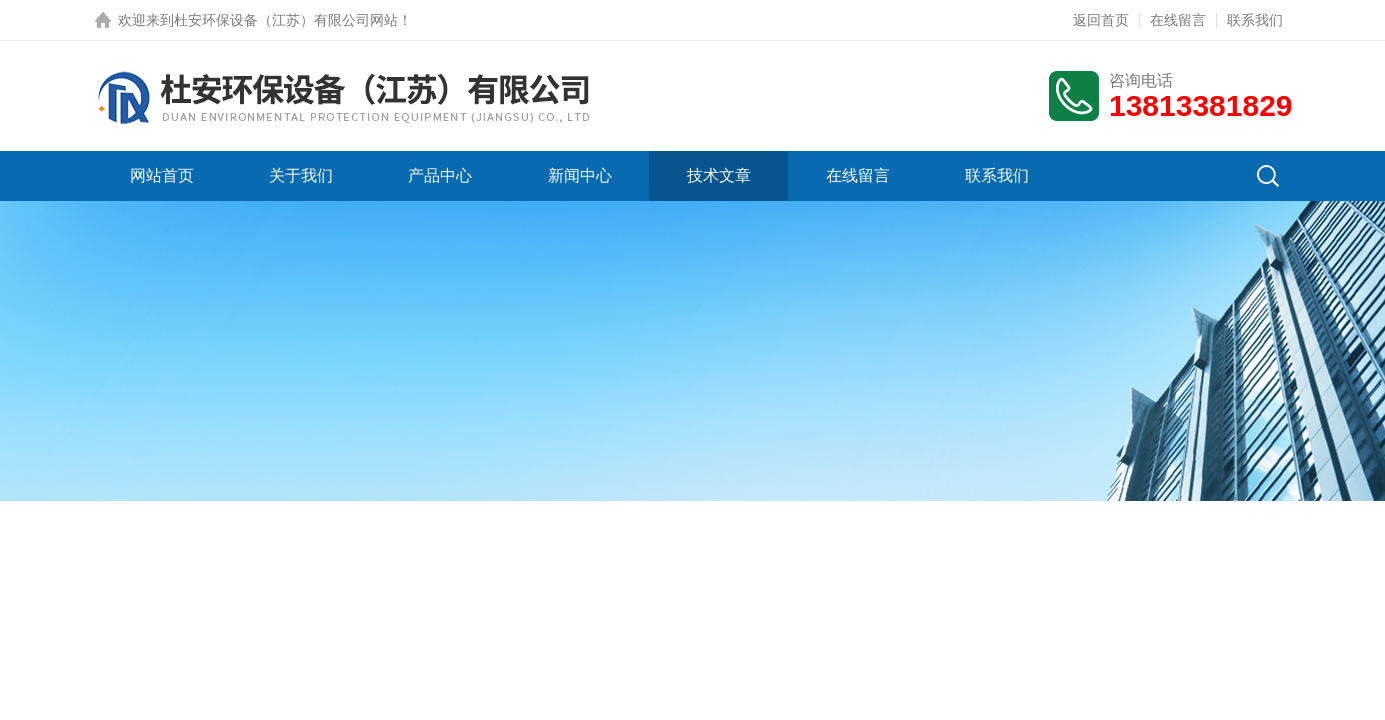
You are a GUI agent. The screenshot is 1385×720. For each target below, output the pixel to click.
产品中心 (440, 175)
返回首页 (1101, 20)
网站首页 (162, 175)
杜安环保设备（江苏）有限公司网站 (286, 20)
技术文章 (719, 175)
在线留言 (1178, 20)
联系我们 (1255, 20)
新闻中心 (580, 175)
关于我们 (301, 175)
